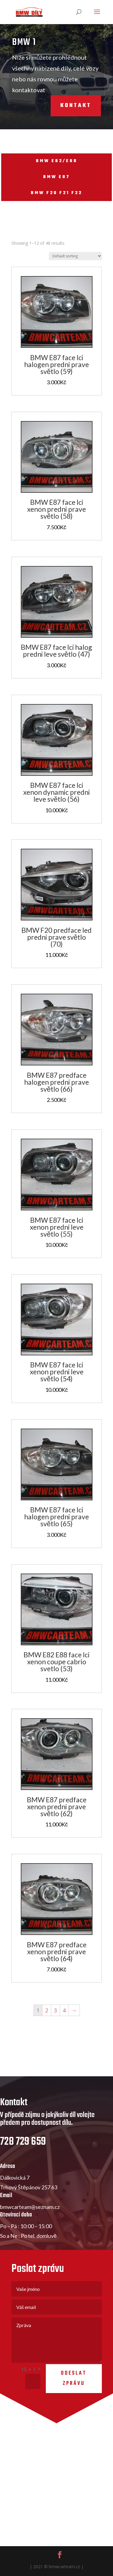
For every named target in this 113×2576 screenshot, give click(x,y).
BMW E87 (56, 177)
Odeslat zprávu (73, 2404)
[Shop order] (75, 256)
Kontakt (64, 105)
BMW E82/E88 (56, 161)
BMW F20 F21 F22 (56, 193)
